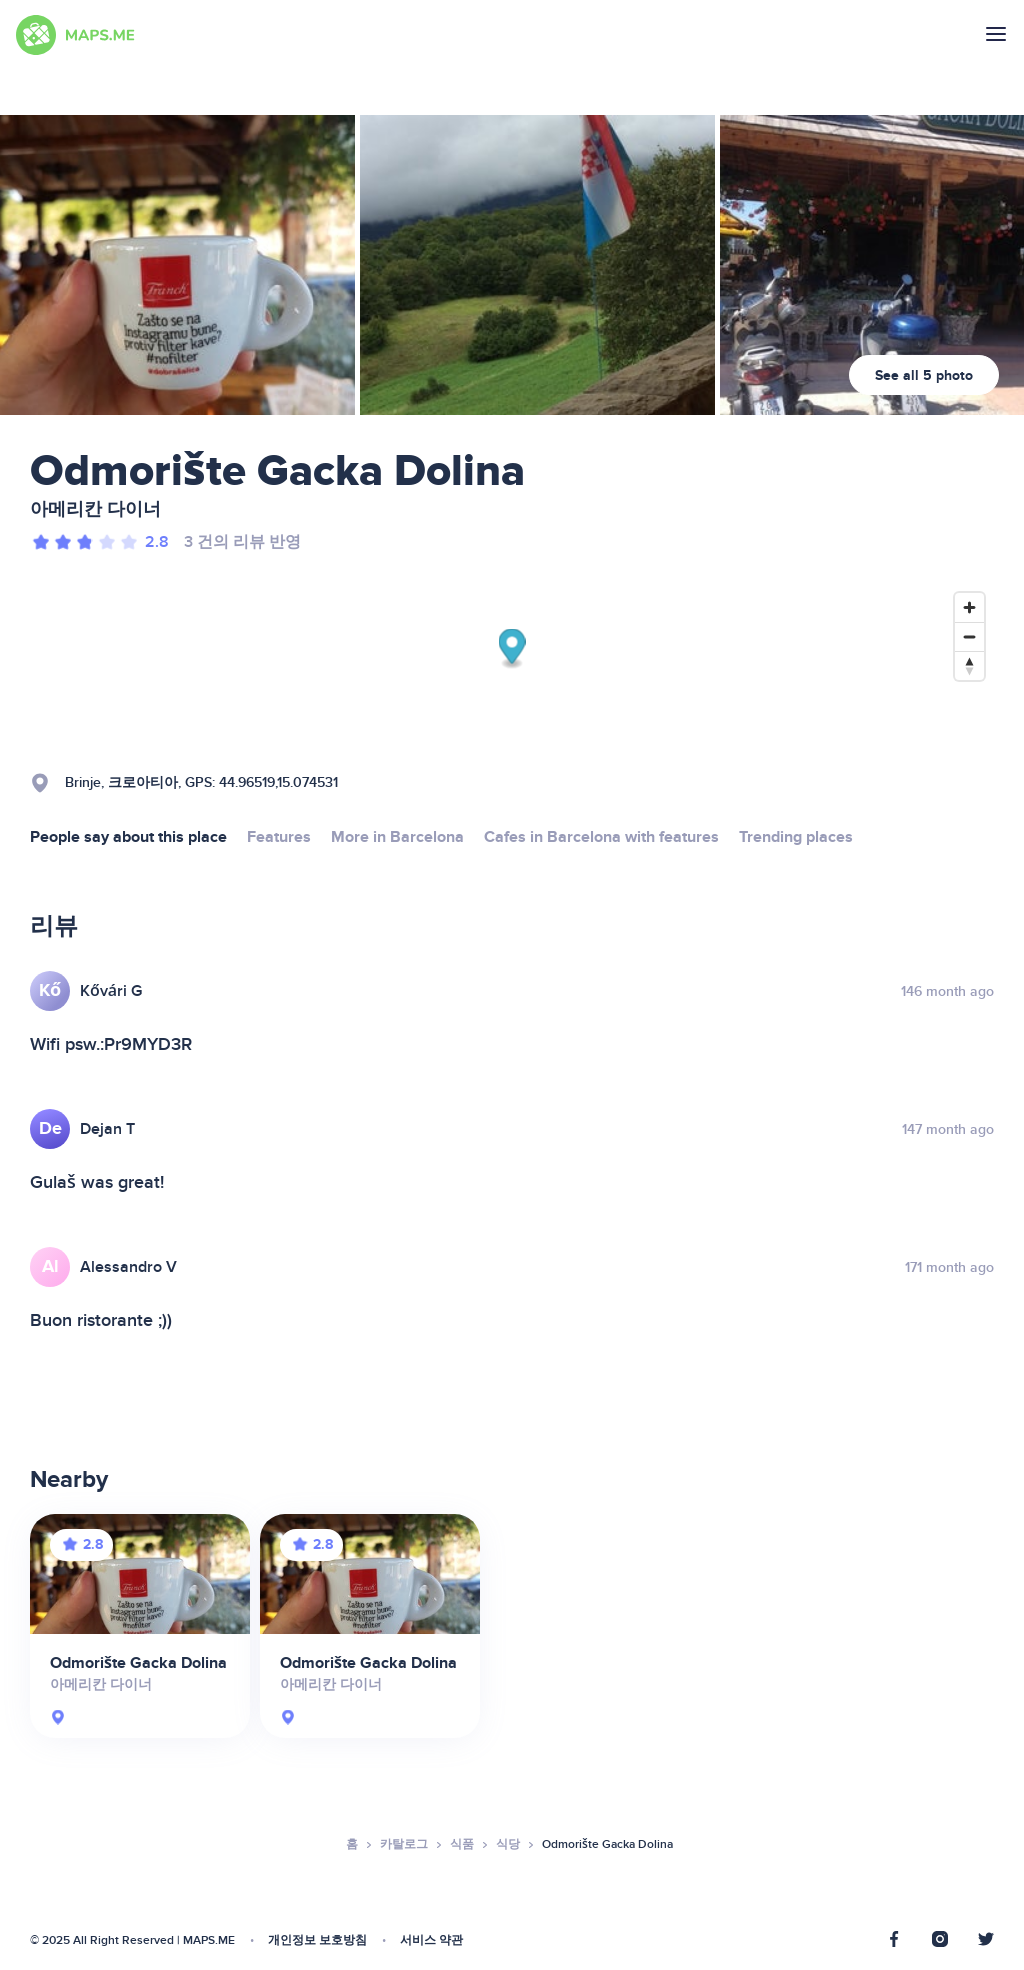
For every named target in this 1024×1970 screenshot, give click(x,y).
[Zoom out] (969, 636)
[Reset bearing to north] (969, 665)
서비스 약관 (431, 1940)
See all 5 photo (924, 375)
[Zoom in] (969, 607)
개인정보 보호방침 (317, 1940)
